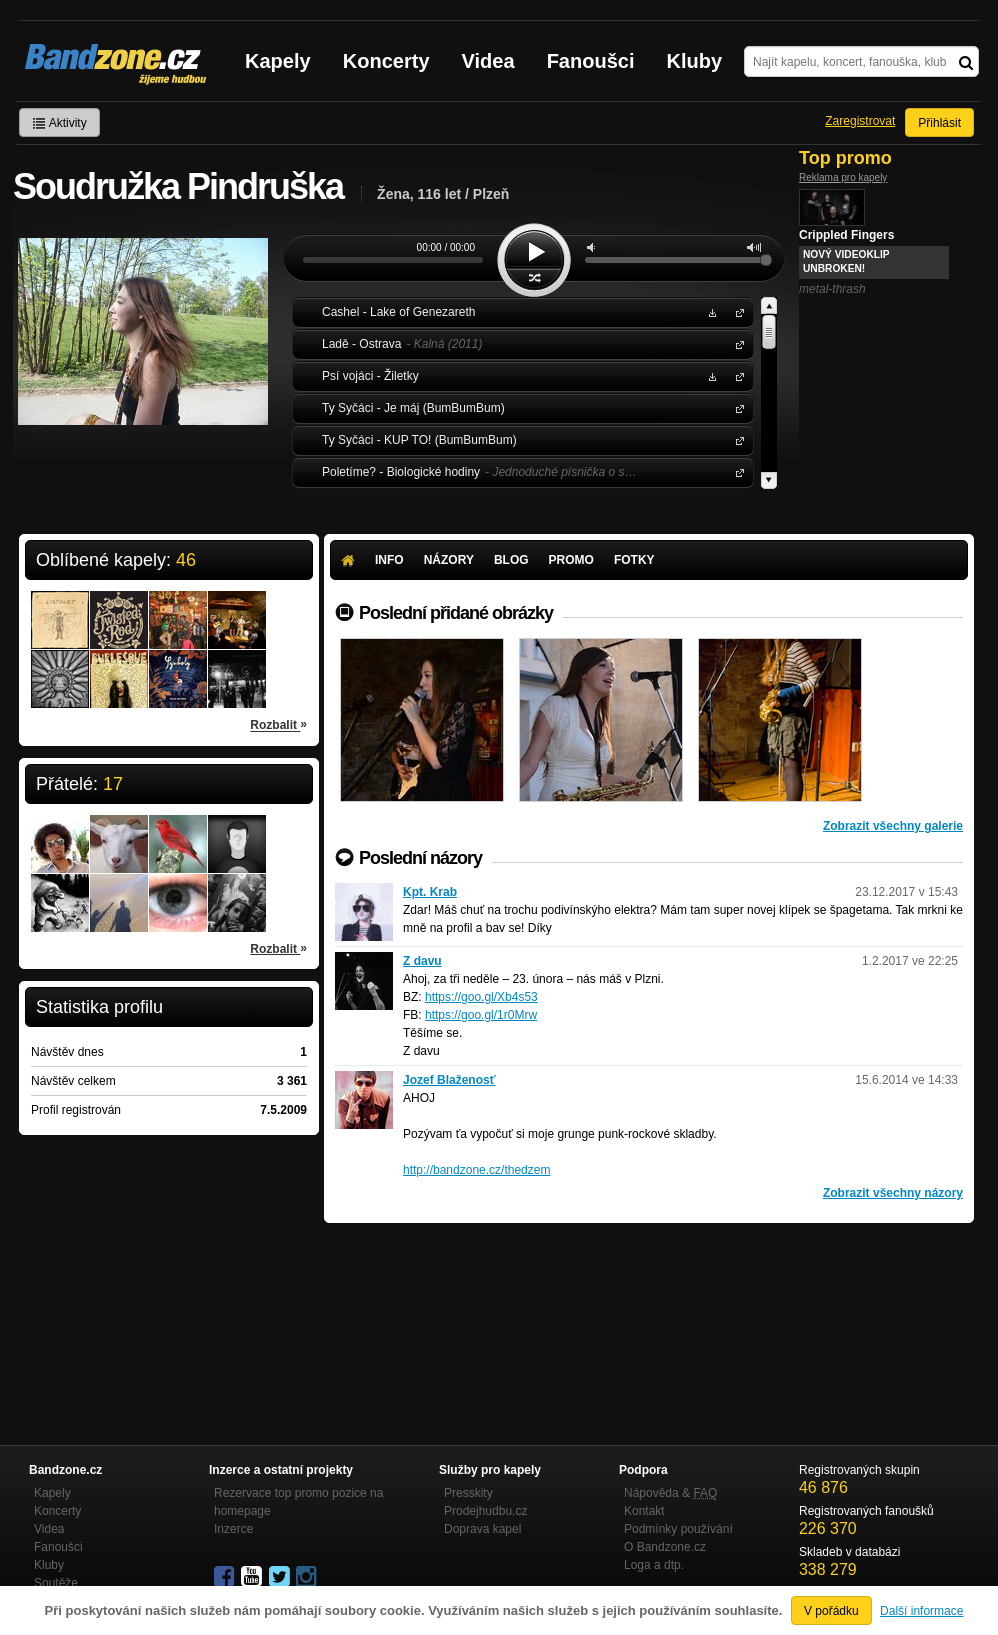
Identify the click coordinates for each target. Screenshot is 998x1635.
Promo (571, 560)
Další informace (921, 1611)
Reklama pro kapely (843, 177)
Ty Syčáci (736, 407)
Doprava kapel (482, 1529)
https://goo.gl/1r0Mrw (481, 1015)
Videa (488, 61)
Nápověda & (670, 1493)
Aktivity (59, 123)
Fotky (634, 560)
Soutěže (56, 1583)
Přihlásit (939, 123)
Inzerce (233, 1529)
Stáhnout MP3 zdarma (710, 311)
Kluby (695, 61)
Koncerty (386, 61)
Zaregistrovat (860, 121)
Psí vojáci (736, 375)
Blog (511, 560)
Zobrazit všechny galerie (893, 826)
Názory (449, 560)
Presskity (468, 1493)
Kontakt (644, 1511)
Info (389, 560)
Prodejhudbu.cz (485, 1511)
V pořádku (831, 1611)
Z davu (422, 961)
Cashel (736, 311)
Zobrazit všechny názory (893, 1193)
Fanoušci (591, 61)
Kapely (278, 61)
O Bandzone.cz (665, 1547)
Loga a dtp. (654, 1565)
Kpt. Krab (430, 892)
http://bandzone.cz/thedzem (476, 1170)
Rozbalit (278, 724)
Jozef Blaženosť (449, 1080)
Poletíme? (736, 471)
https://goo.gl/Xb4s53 (481, 997)
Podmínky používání (678, 1529)
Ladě (736, 343)
